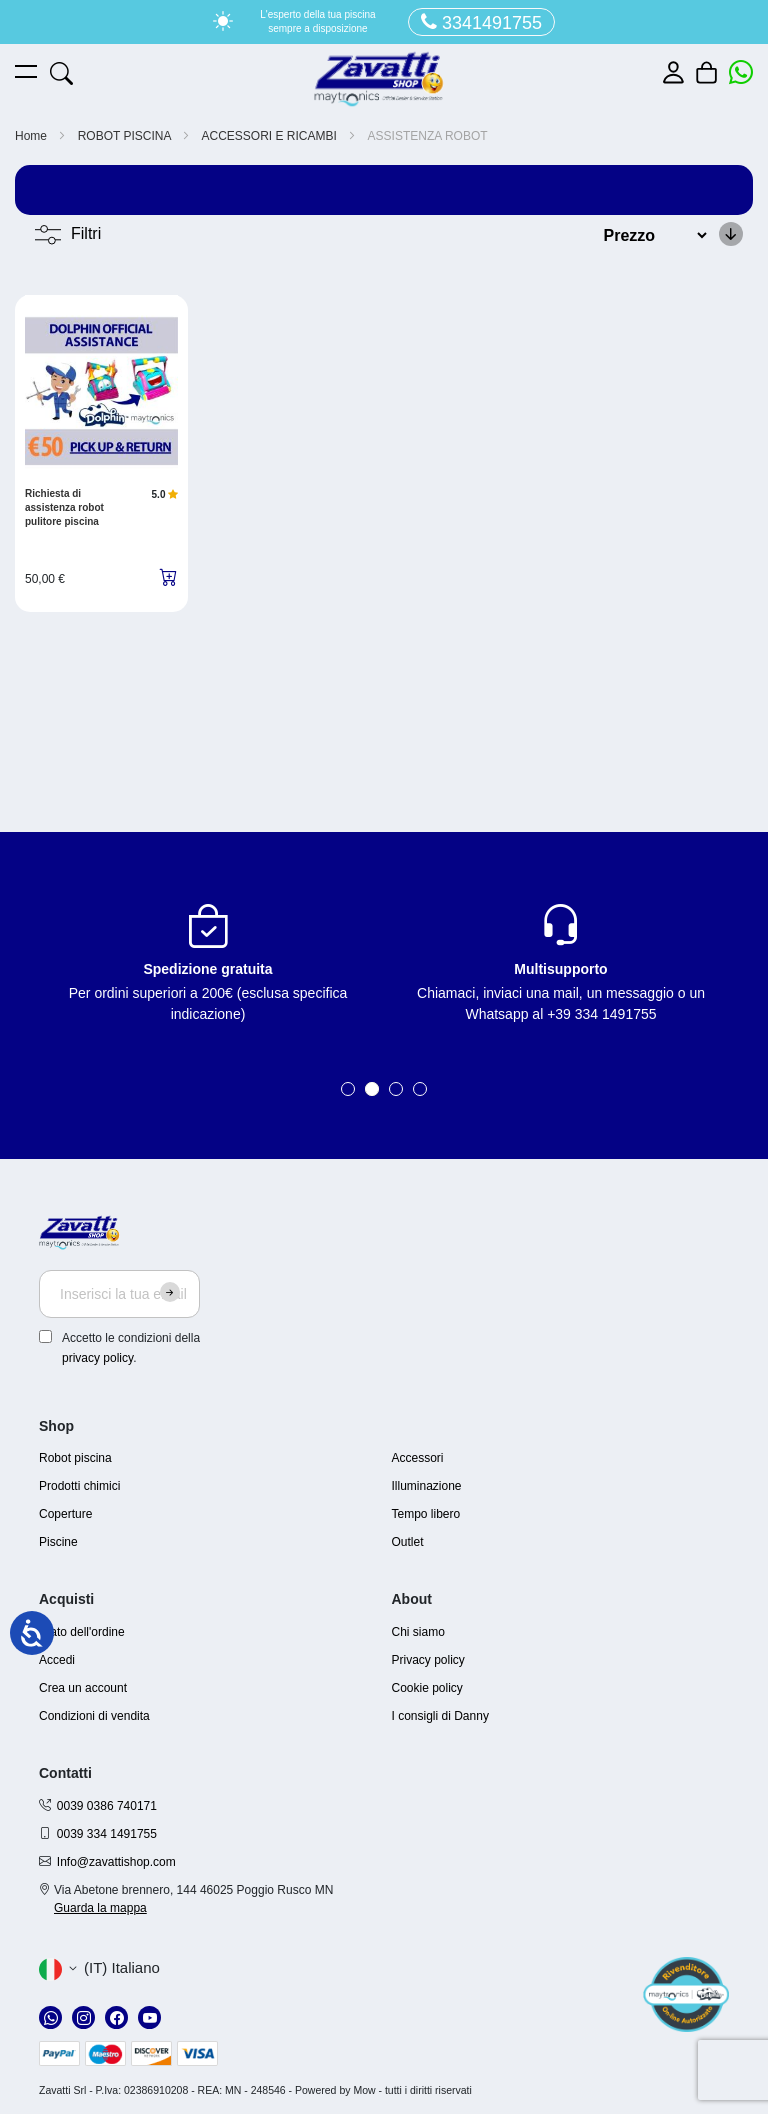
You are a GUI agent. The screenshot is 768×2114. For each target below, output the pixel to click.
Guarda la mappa (100, 1908)
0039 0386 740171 (107, 1806)
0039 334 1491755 (107, 1834)
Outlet (408, 1542)
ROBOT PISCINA (126, 136)
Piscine (58, 1542)
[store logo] (379, 79)
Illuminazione (427, 1486)
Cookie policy (427, 1688)
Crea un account (83, 1688)
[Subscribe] (170, 1292)
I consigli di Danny (440, 1716)
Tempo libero (426, 1514)
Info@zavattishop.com (116, 1862)
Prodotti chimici (79, 1486)
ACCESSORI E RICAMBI (271, 136)
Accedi (57, 1660)
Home (32, 136)
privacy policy (97, 1358)
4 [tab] (420, 1089)
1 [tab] (348, 1089)
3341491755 (481, 22)
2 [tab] (372, 1089)
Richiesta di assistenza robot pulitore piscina (64, 507)
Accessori (418, 1458)
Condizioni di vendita (94, 1716)
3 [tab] (396, 1089)
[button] (99, 1969)
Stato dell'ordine (82, 1632)
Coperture (65, 1514)
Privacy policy (428, 1660)
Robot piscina (75, 1458)
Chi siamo (418, 1632)
